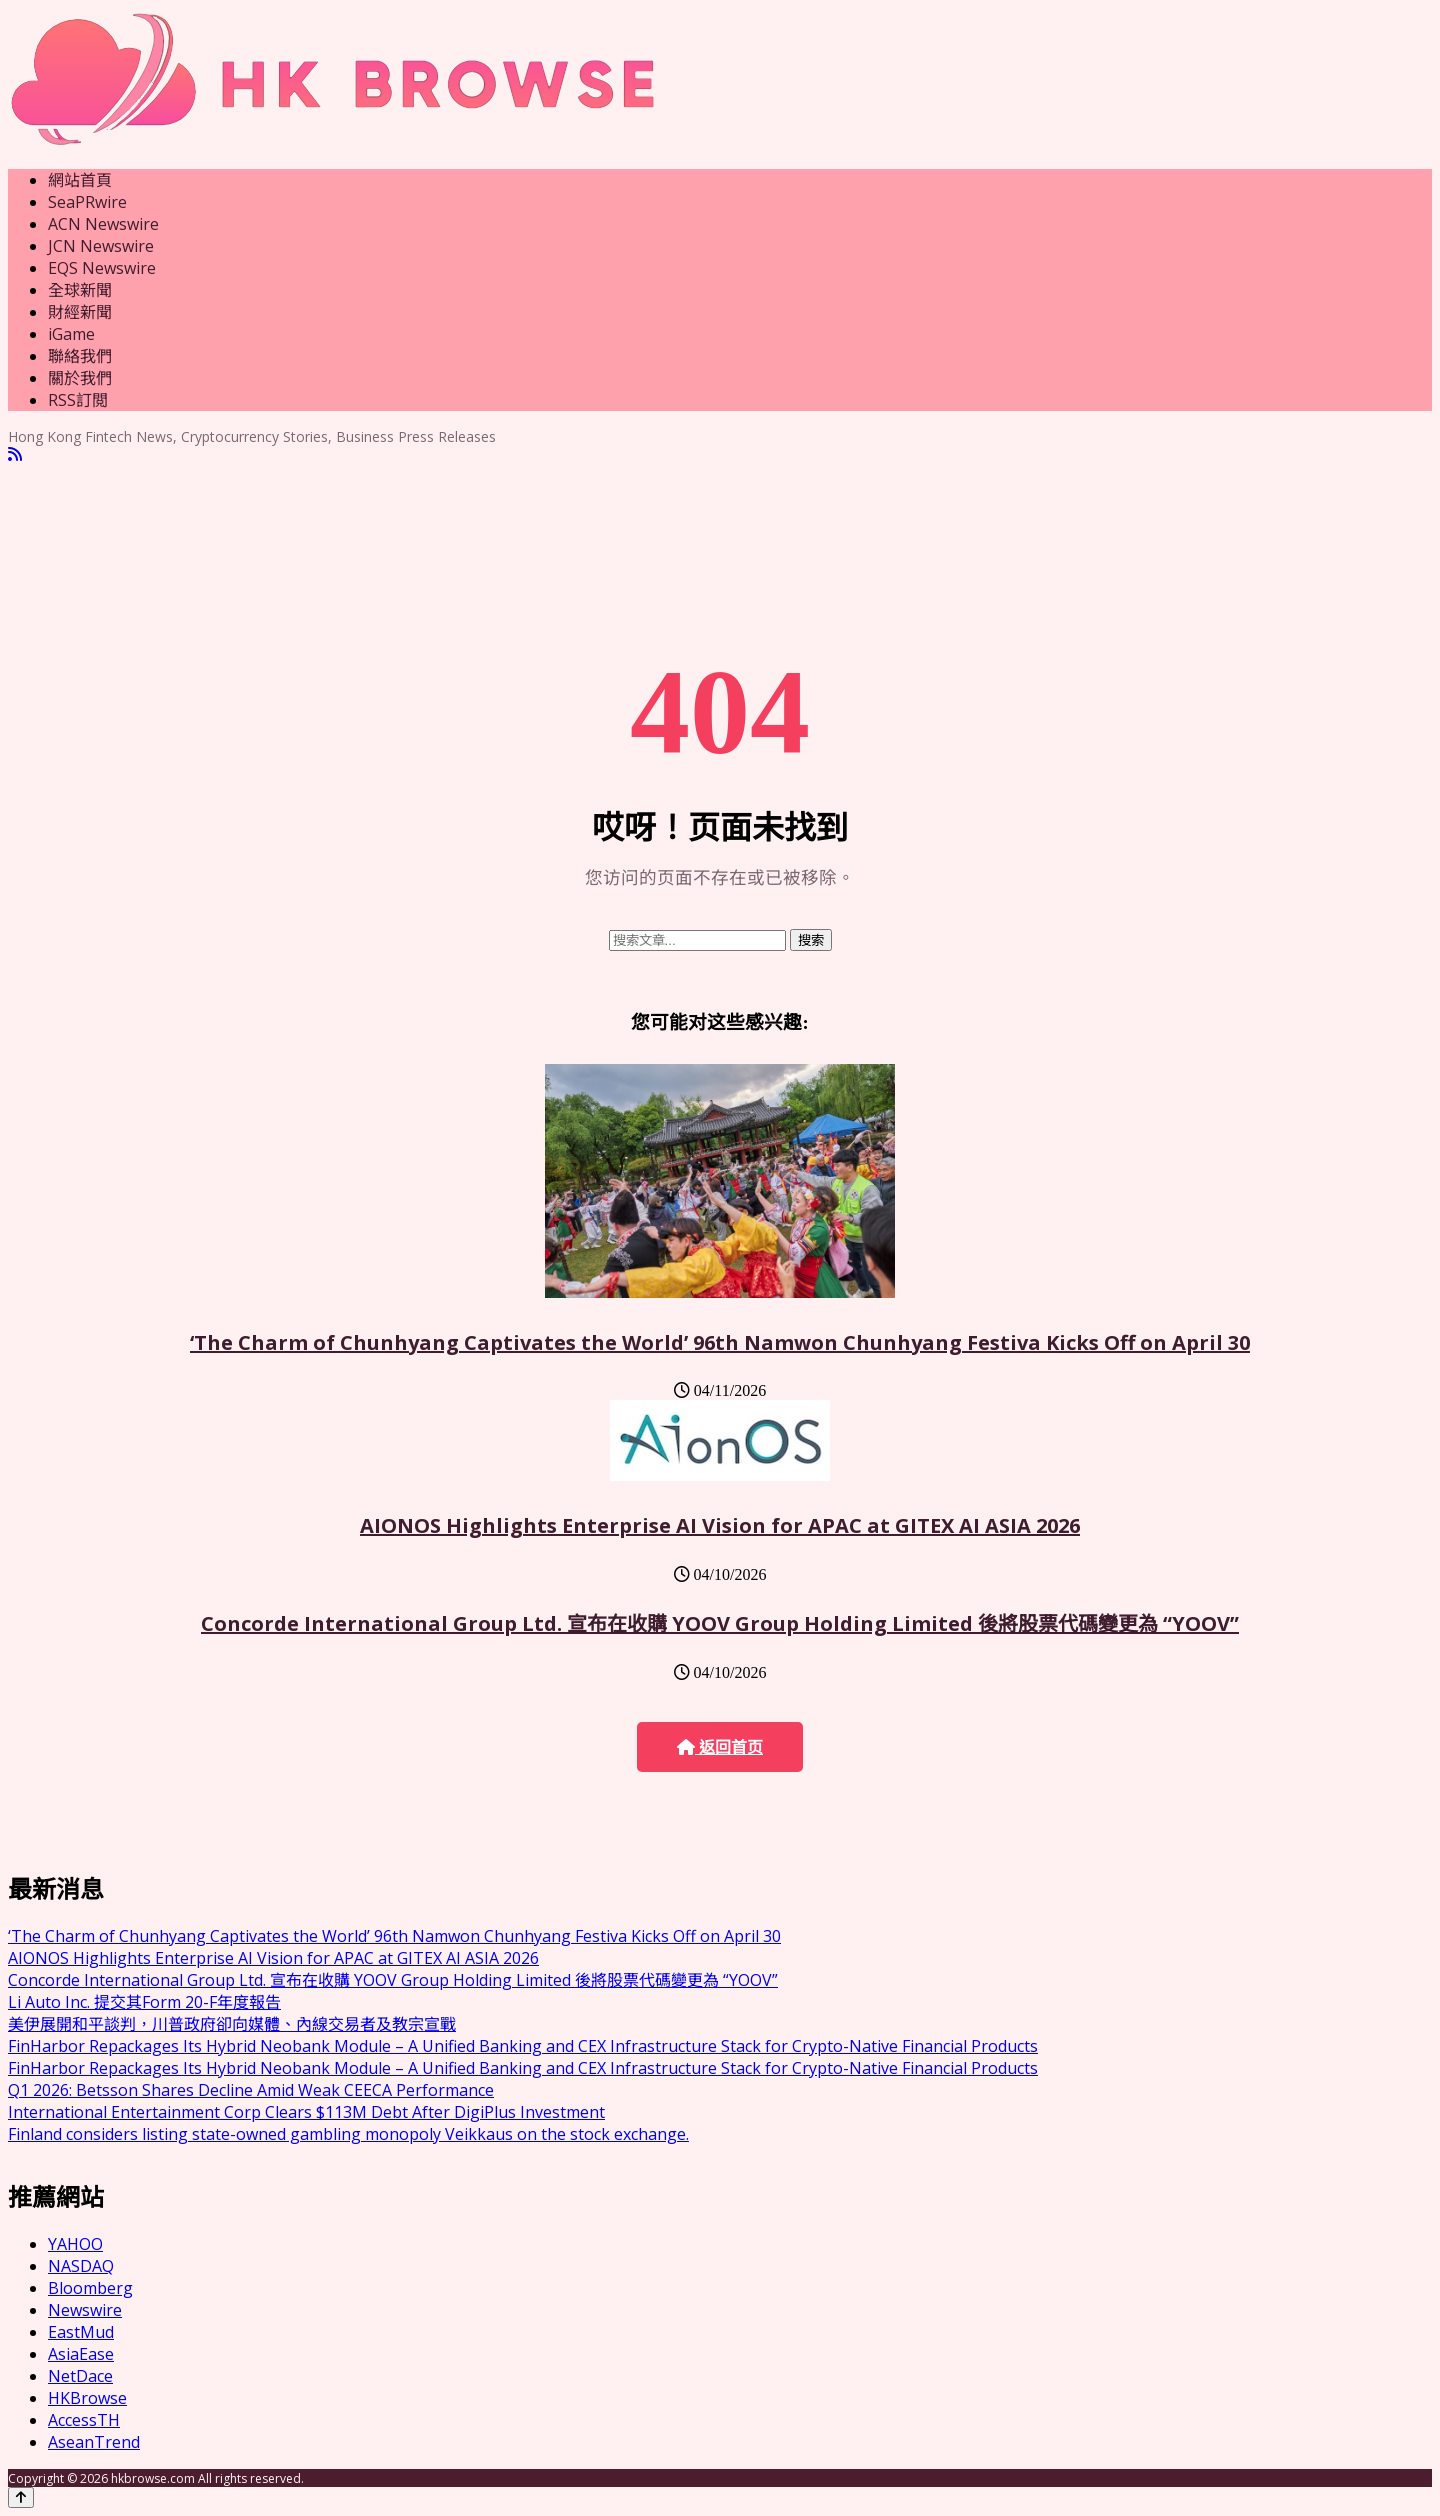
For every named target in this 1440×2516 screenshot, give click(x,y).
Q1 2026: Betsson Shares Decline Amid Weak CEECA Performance (251, 2090)
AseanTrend (94, 2442)
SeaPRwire (87, 202)
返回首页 (720, 1747)
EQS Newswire (102, 268)
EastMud (81, 2332)
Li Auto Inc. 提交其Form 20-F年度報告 (144, 2002)
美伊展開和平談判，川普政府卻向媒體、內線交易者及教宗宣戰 (232, 2024)
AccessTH (84, 2420)
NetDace (80, 2376)
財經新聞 (80, 312)
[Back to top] (21, 2497)
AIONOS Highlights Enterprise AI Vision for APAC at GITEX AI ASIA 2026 (720, 1525)
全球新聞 (80, 290)
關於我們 (80, 378)
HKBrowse (87, 2398)
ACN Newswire (103, 224)
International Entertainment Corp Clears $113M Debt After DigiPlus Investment (306, 2112)
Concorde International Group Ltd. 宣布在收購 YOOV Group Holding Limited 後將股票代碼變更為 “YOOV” (720, 1623)
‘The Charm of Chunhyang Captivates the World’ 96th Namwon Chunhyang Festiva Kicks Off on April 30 (720, 1342)
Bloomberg (90, 2288)
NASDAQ (81, 2266)
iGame (71, 334)
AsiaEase (81, 2354)
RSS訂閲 (78, 400)
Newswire (85, 2310)
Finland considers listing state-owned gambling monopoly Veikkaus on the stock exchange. (348, 2134)
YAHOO (75, 2244)
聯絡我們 (80, 356)
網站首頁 (80, 180)
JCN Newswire (101, 246)
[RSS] (15, 454)
